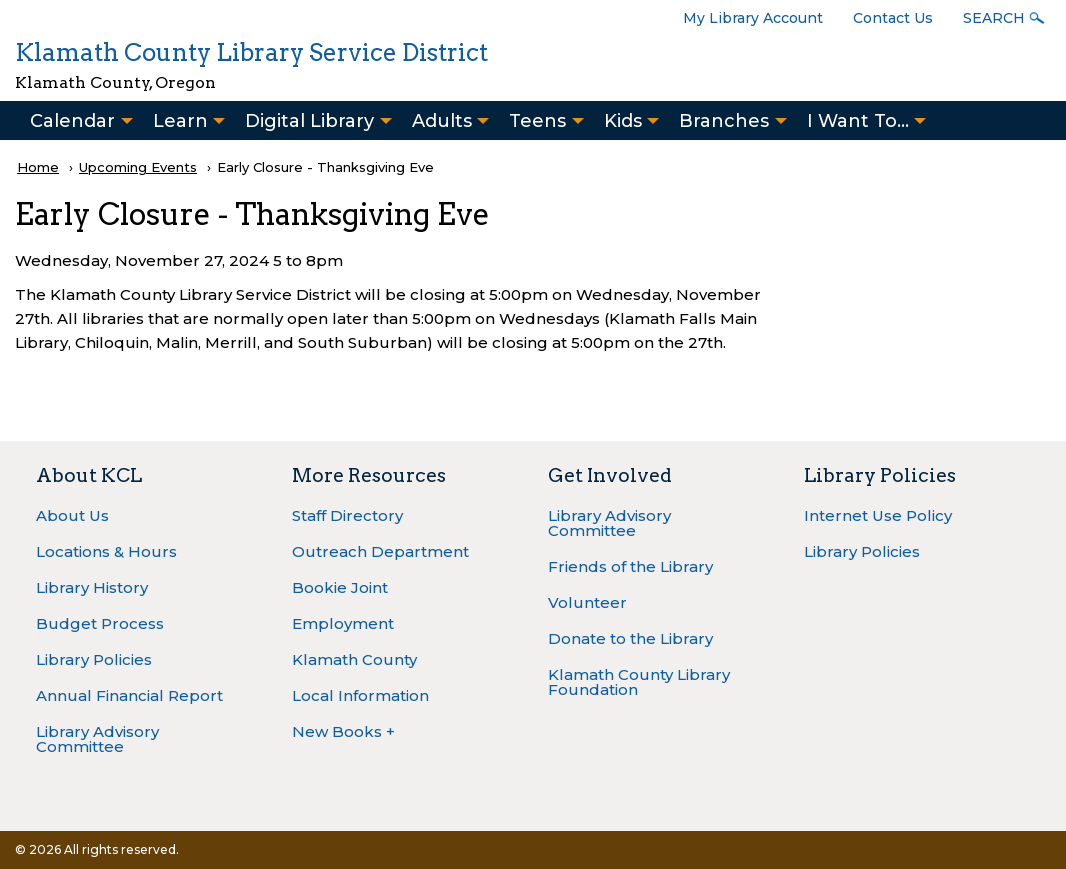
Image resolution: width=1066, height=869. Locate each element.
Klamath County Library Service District (251, 52)
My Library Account (753, 18)
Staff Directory (347, 515)
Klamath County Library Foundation (639, 682)
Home (38, 167)
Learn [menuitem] (180, 121)
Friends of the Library (630, 566)
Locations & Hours (106, 551)
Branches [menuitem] (724, 121)
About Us (72, 515)
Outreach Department (380, 551)
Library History (92, 587)
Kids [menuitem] (623, 121)
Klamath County (354, 659)
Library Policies (94, 659)
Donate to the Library (630, 638)
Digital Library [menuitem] (309, 121)
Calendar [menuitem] (72, 121)
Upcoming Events (138, 167)
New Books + (343, 731)
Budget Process (100, 623)
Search (994, 18)
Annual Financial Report (129, 695)
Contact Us (893, 18)
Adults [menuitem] (442, 121)
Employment (343, 623)
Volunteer (587, 602)
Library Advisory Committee (97, 739)
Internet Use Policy (878, 515)
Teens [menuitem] (537, 121)
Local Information (360, 695)
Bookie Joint (340, 587)
